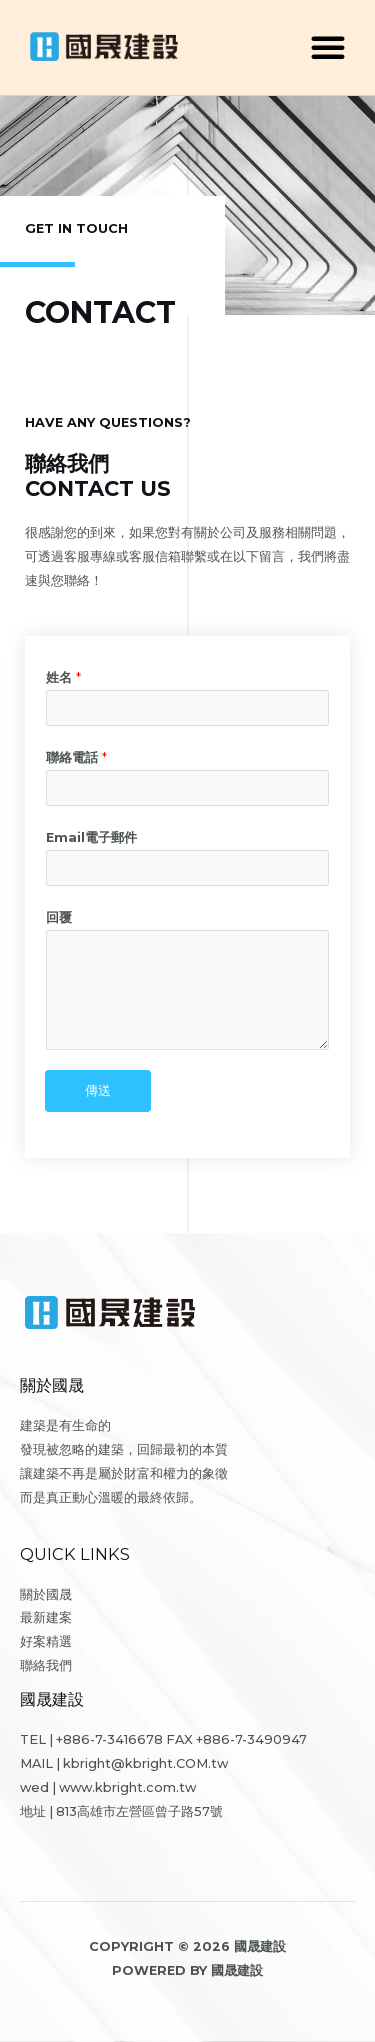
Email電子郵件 (91, 837)
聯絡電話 (76, 757)
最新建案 (46, 1617)
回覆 (59, 917)
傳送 (98, 1090)
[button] (328, 47)
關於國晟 (46, 1594)
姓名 (63, 677)
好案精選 (46, 1641)
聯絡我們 (46, 1665)
